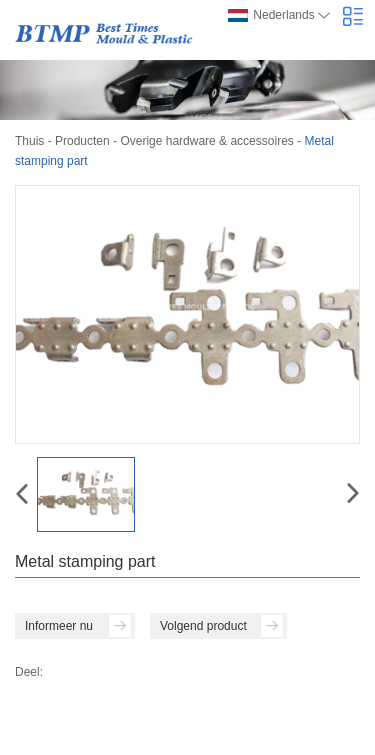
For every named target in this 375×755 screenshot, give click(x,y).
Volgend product (221, 626)
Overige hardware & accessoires (206, 141)
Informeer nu (78, 626)
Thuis (29, 141)
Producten (82, 141)
